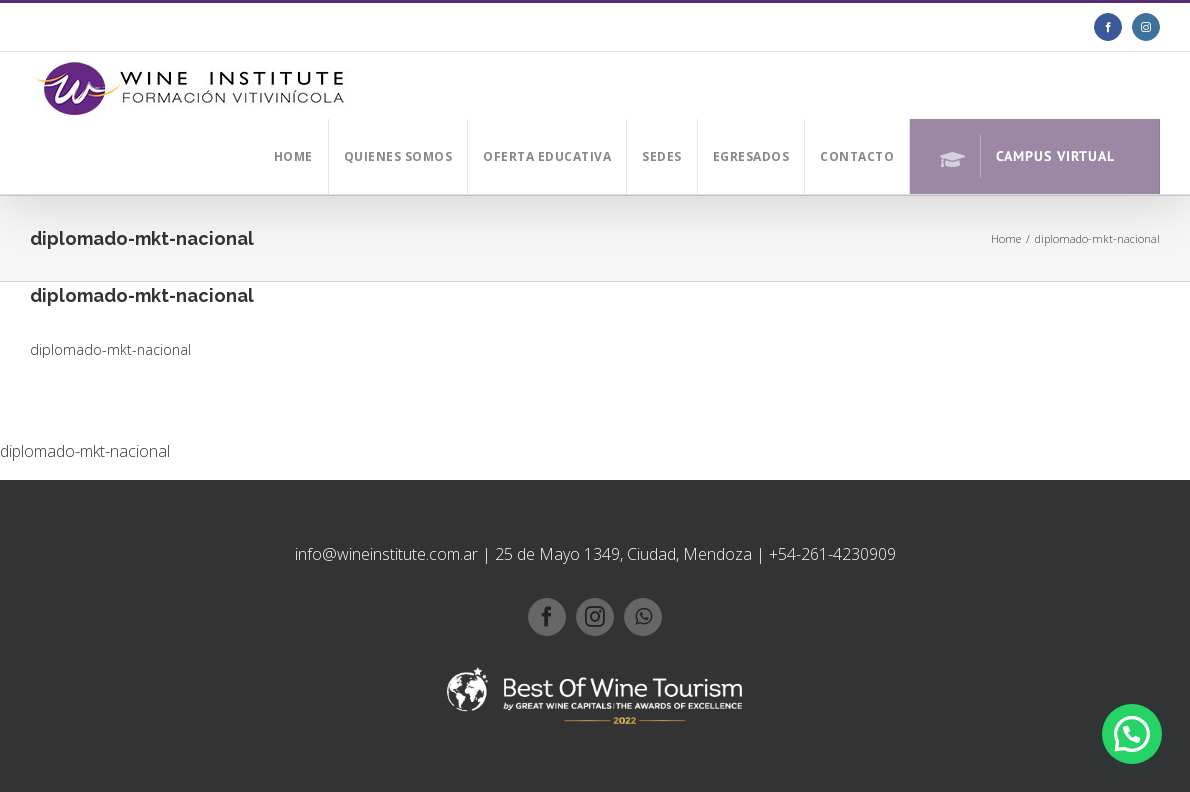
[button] (1132, 734)
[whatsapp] (643, 617)
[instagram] (595, 617)
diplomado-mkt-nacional (110, 349)
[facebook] (547, 617)
